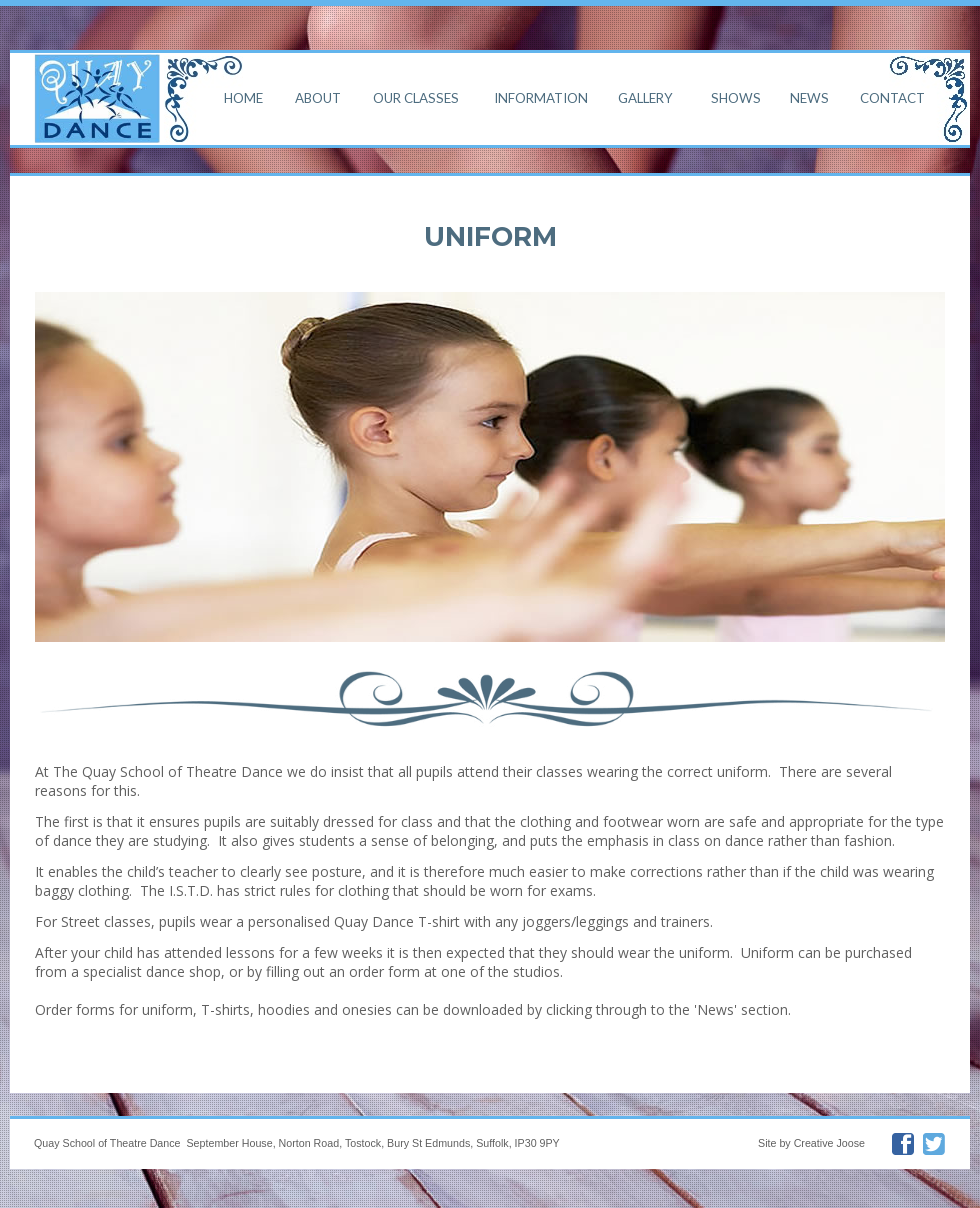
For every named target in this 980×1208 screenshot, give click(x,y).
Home (243, 97)
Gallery (645, 97)
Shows (736, 97)
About (318, 97)
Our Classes (416, 97)
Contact (892, 97)
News (809, 97)
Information (541, 97)
